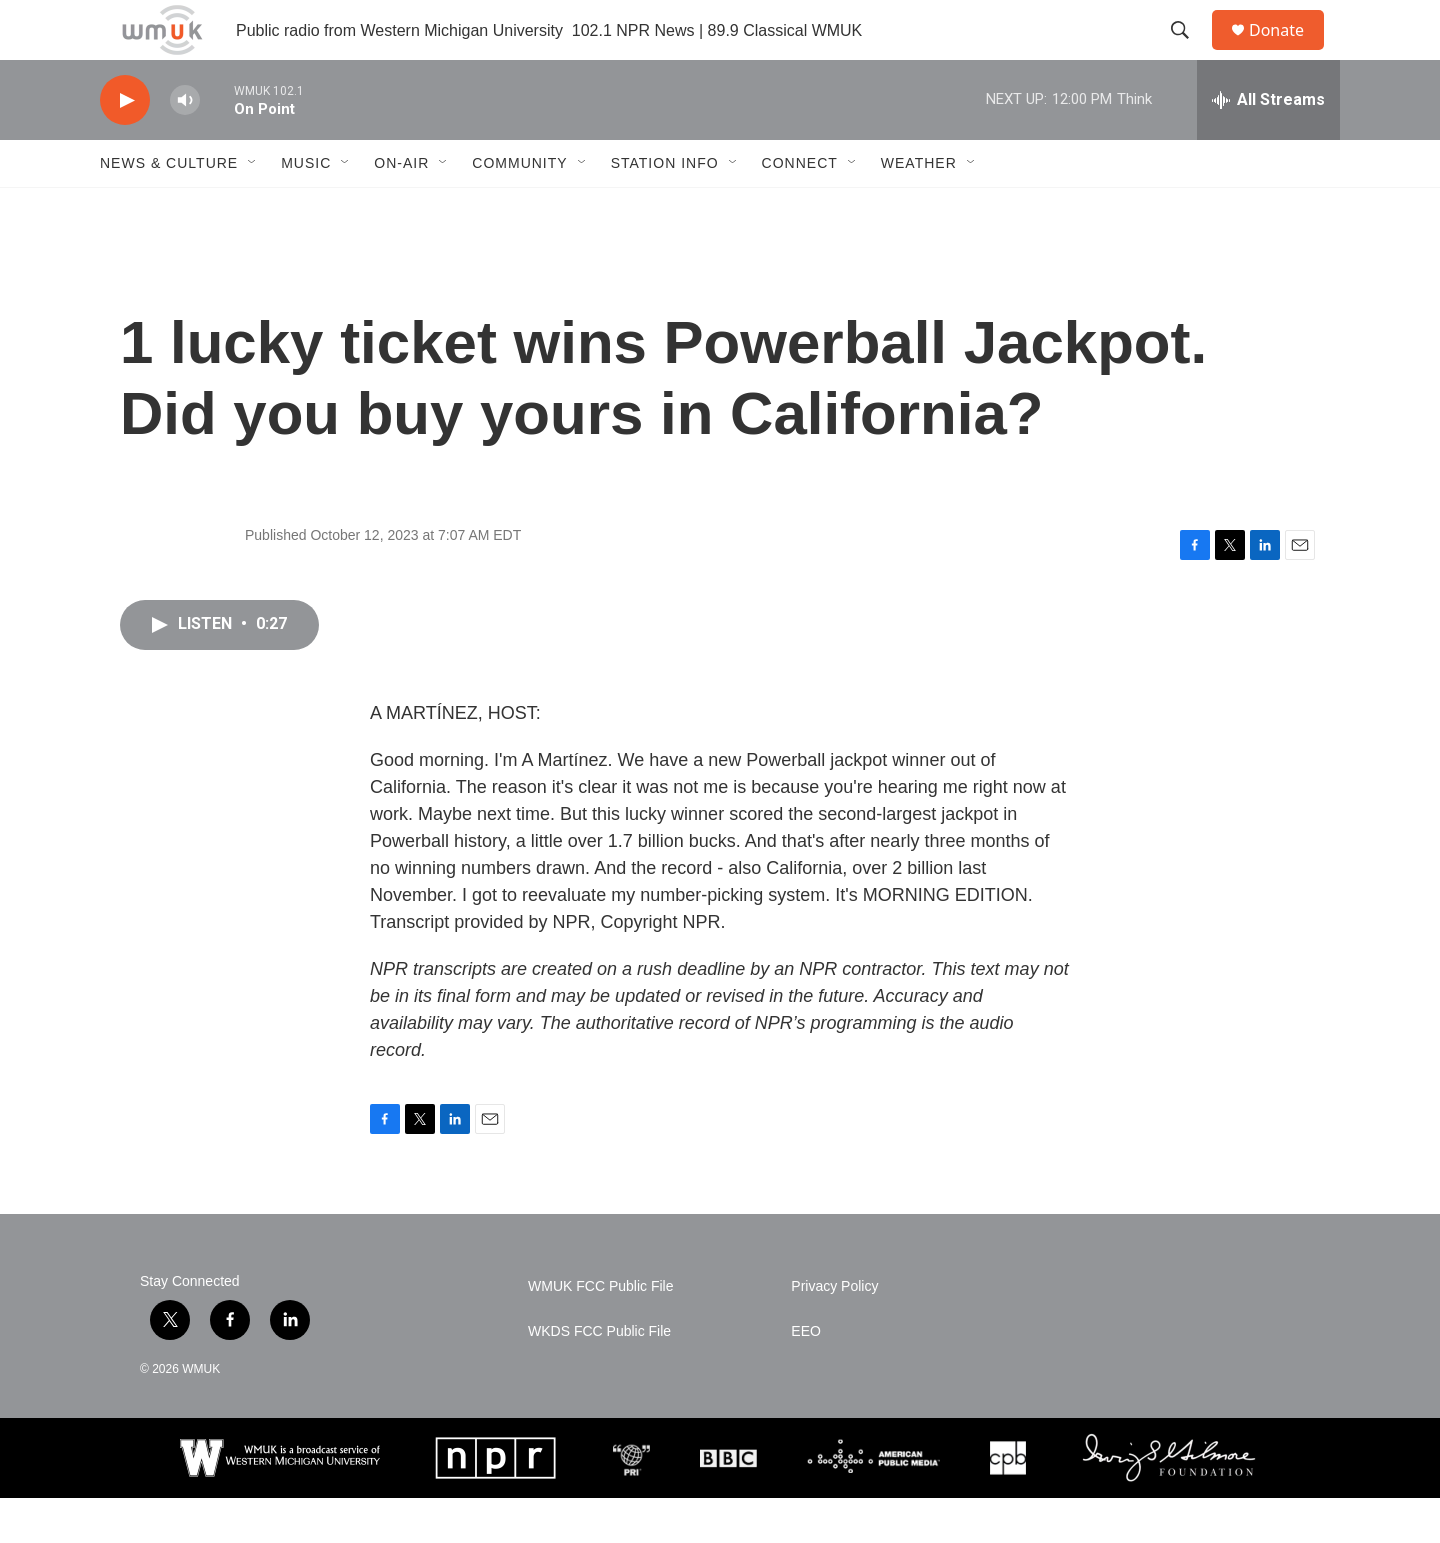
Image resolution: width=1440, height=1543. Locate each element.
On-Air (401, 208)
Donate (1289, 52)
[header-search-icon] (1189, 53)
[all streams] (1268, 145)
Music (306, 208)
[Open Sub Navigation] (253, 208)
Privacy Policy (834, 1331)
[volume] (185, 145)
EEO (806, 1376)
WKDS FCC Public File (599, 1376)
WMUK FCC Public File (600, 1331)
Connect (800, 208)
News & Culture (169, 208)
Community (519, 208)
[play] (125, 145)
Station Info (665, 208)
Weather (919, 208)
